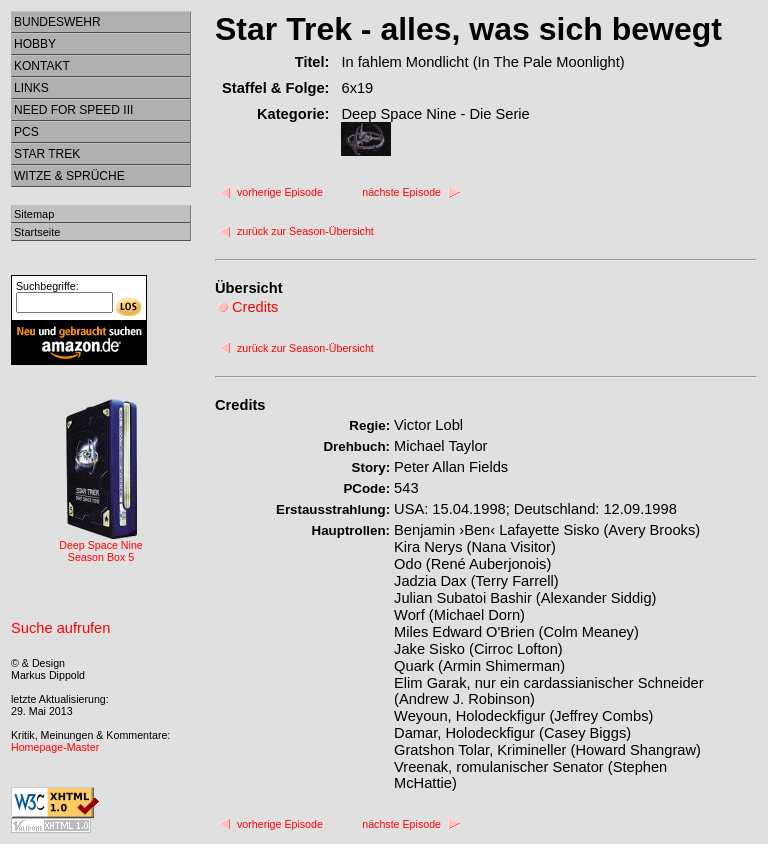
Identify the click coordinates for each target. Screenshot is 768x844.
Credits (240, 405)
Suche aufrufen (60, 628)
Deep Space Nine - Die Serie (435, 114)
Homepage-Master (55, 747)
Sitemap (34, 214)
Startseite (37, 232)
